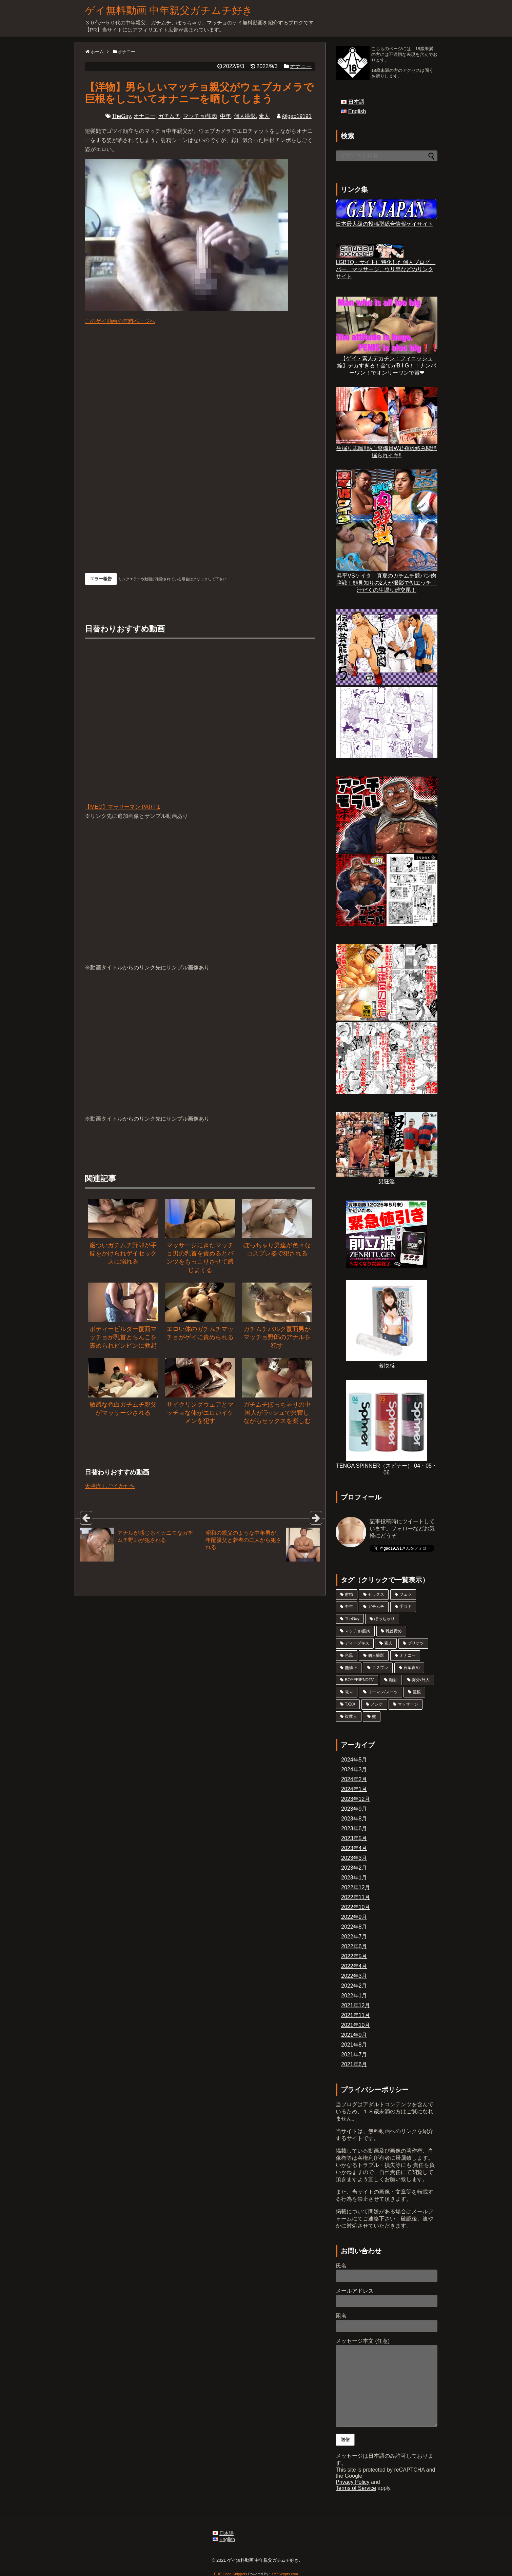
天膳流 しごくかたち (110, 1486)
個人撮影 (245, 116)
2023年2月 (354, 1868)
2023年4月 (354, 1848)
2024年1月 (354, 1789)
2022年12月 (355, 1887)
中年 (225, 116)
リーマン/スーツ (382, 1692)
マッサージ (408, 1704)
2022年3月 (354, 1976)
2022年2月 (354, 1986)
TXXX (350, 1704)
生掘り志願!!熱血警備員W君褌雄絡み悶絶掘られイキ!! (386, 448)
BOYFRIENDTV (359, 1679)
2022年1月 (354, 1995)
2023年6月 (354, 1828)
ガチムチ (169, 116)
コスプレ (380, 1667)
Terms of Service (356, 2488)
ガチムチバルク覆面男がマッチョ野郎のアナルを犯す (277, 1337)
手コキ (405, 1606)
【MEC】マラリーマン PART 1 (200, 728)
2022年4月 (354, 1966)
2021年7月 (354, 2054)
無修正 (351, 1667)
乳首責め (394, 1631)
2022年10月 (355, 1907)
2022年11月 (355, 1897)
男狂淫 (386, 1178)
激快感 (386, 1362)
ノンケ (377, 1704)
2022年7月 (354, 1936)
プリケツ (416, 1643)
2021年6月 (354, 2064)
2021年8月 (354, 2045)
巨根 (417, 1692)
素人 (264, 116)
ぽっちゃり (384, 1618)
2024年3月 (354, 1769)
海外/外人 (420, 1679)
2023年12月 (355, 1799)
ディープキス (357, 1643)
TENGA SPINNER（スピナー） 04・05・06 (386, 1465)
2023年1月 (354, 1877)
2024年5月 (354, 1760)
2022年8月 (354, 1927)
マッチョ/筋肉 (200, 116)
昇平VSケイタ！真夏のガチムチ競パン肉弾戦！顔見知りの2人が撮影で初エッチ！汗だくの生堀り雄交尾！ (386, 579)
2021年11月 (355, 2015)
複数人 (351, 1716)
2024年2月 (354, 1779)
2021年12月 (355, 2005)
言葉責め (411, 1667)
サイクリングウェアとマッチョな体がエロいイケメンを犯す (200, 1413)
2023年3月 (354, 1858)
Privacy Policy (353, 2482)
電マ (349, 1692)
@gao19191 (296, 116)
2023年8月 (354, 1819)
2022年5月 (354, 1956)
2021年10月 (355, 2025)
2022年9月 (354, 1917)
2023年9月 (354, 1809)
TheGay (121, 116)
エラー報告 (101, 578)
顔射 (393, 1679)
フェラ (405, 1594)
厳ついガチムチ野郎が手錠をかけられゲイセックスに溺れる (123, 1253)
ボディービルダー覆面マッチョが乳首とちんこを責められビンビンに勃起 (123, 1337)
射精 (349, 1594)
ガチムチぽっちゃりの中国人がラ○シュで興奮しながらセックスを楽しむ (277, 1413)
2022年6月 (354, 1946)
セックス (376, 1594)
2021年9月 (354, 2035)
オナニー (301, 66)
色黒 (349, 1655)
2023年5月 (354, 1838)
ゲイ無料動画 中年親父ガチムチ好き (169, 10)
